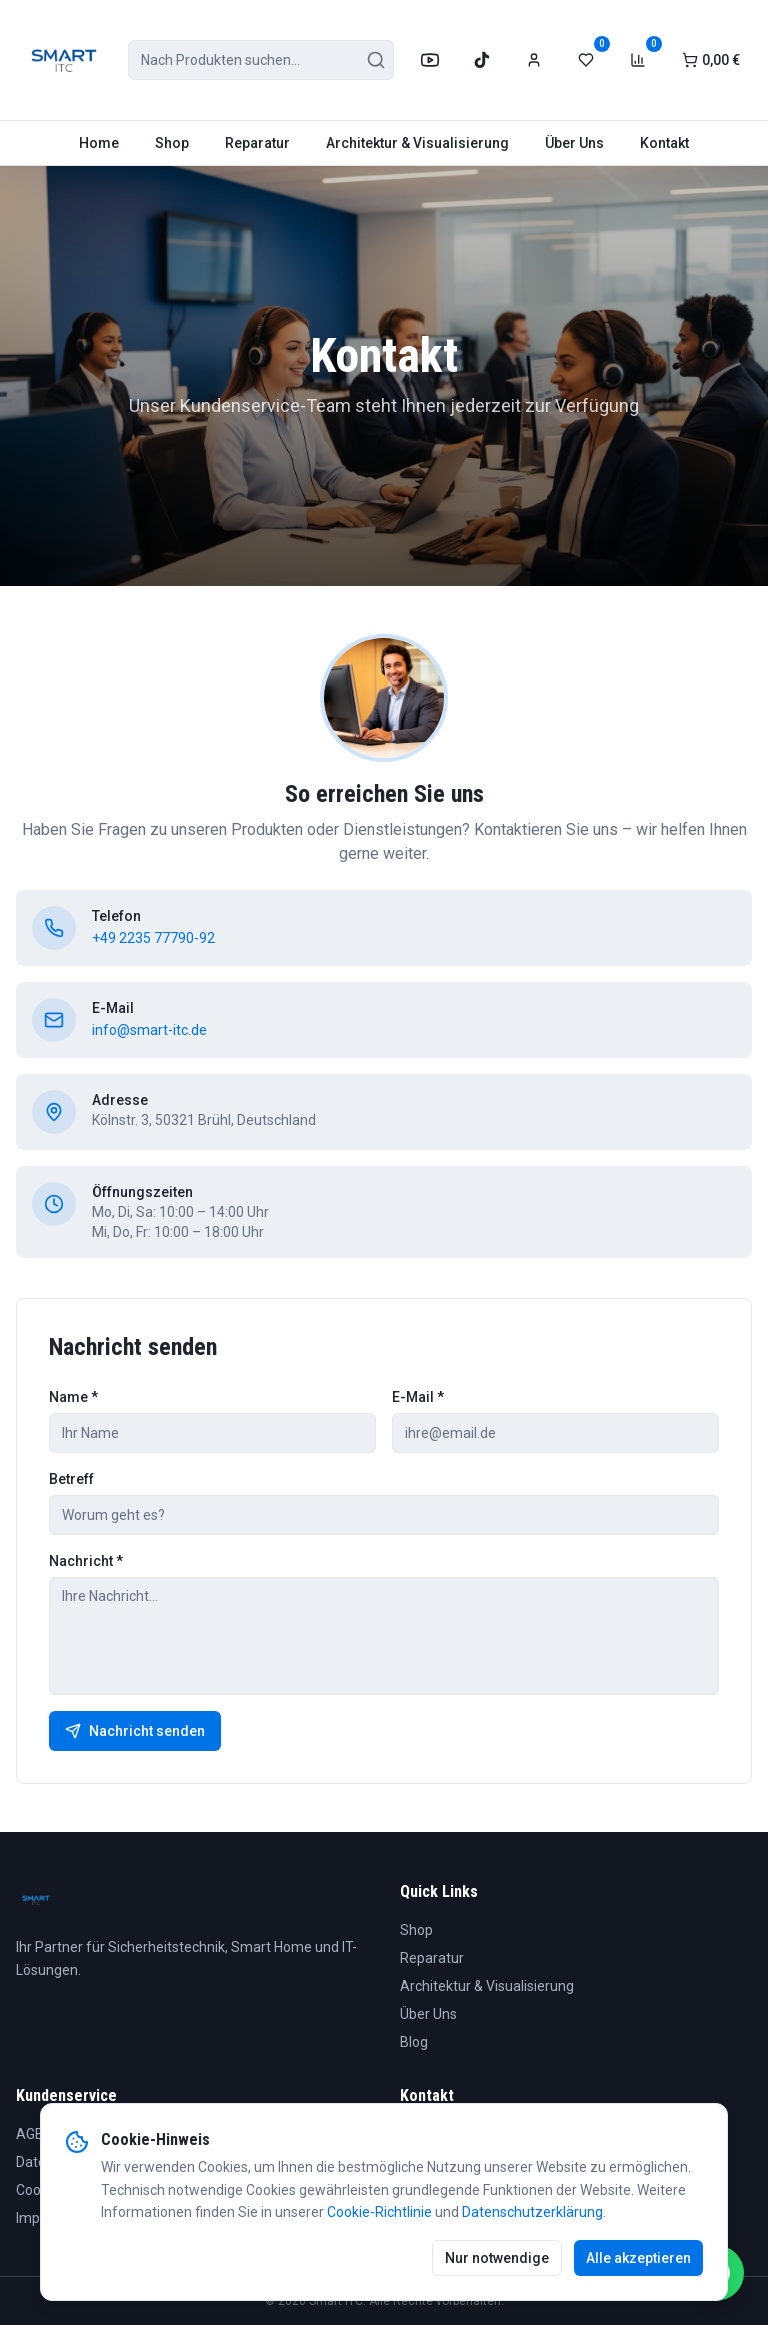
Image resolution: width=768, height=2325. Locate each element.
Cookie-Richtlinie (379, 2212)
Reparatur (257, 143)
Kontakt (664, 143)
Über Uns (574, 143)
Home (99, 143)
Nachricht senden (135, 1731)
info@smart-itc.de (149, 1030)
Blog (414, 2042)
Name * (73, 1397)
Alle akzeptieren (638, 2258)
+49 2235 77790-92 (153, 938)
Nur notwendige (497, 2258)
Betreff (71, 1479)
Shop (172, 143)
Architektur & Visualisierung (417, 143)
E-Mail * (418, 1397)
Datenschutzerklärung (532, 2212)
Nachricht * (86, 1561)
